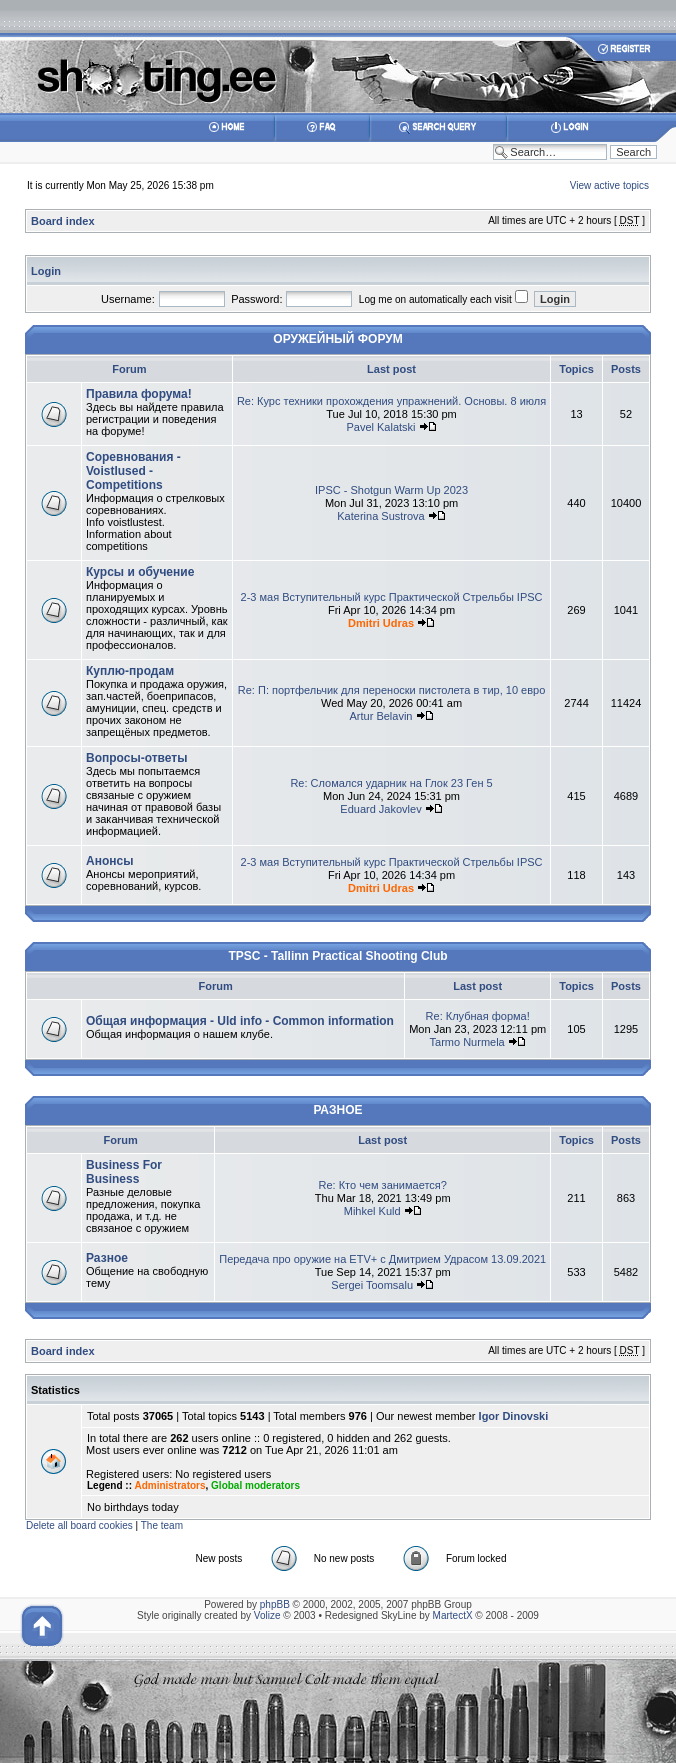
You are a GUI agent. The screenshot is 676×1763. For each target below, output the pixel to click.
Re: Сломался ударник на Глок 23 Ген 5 (391, 783)
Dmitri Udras (381, 623)
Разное (107, 1258)
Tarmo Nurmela (467, 1042)
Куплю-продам (130, 671)
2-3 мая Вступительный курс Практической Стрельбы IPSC (392, 597)
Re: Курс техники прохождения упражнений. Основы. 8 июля (391, 401)
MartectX (453, 1615)
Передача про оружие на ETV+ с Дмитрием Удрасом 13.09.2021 (382, 1259)
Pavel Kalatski (380, 427)
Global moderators (255, 1485)
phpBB (275, 1604)
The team (162, 1525)
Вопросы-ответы (136, 758)
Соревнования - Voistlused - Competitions (133, 471)
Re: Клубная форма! (478, 1016)
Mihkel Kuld (372, 1211)
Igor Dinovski (514, 1416)
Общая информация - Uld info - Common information (240, 1021)
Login (46, 271)
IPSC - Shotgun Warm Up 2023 (391, 490)
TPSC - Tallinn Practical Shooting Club (337, 956)
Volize (267, 1615)
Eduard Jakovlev (380, 809)
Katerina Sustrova (380, 516)
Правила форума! (139, 394)
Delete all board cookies (79, 1525)
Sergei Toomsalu (372, 1285)
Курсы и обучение (140, 572)
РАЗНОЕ (337, 1110)
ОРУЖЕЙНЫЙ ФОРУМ (337, 339)
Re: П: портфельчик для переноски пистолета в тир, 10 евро (391, 690)
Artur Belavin (381, 716)
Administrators (169, 1485)
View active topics (609, 185)
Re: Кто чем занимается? (382, 1185)
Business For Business (124, 1172)
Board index (63, 221)
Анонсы (109, 861)
